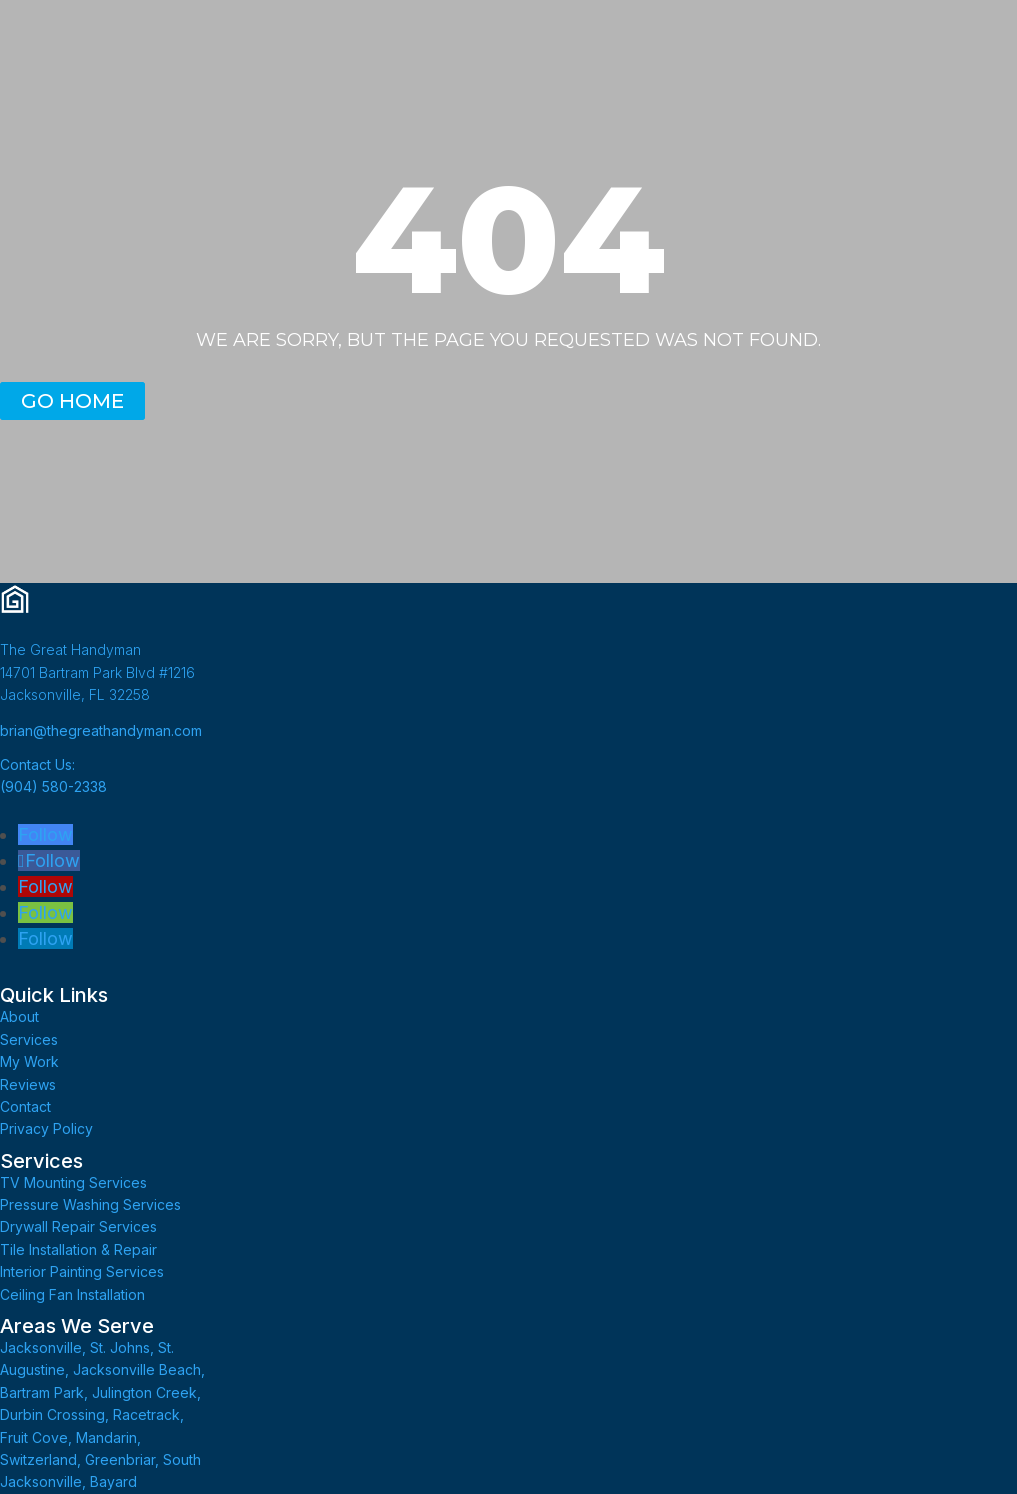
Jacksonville (41, 1347)
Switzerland (38, 1459)
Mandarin (106, 1437)
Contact (25, 1106)
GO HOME (72, 401)
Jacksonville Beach (137, 1369)
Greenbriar (120, 1459)
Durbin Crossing (52, 1414)
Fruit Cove (34, 1437)
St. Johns (120, 1347)
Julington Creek (144, 1392)
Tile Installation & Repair (78, 1249)
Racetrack (146, 1414)
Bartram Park (42, 1392)
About (19, 1016)
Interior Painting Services (82, 1271)
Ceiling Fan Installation (72, 1294)
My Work (29, 1061)
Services (29, 1039)
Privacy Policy (46, 1128)
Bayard (113, 1481)
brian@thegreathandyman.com (101, 730)
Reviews (28, 1084)
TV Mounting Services (73, 1182)
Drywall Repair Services (78, 1226)
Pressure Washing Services (90, 1204)
